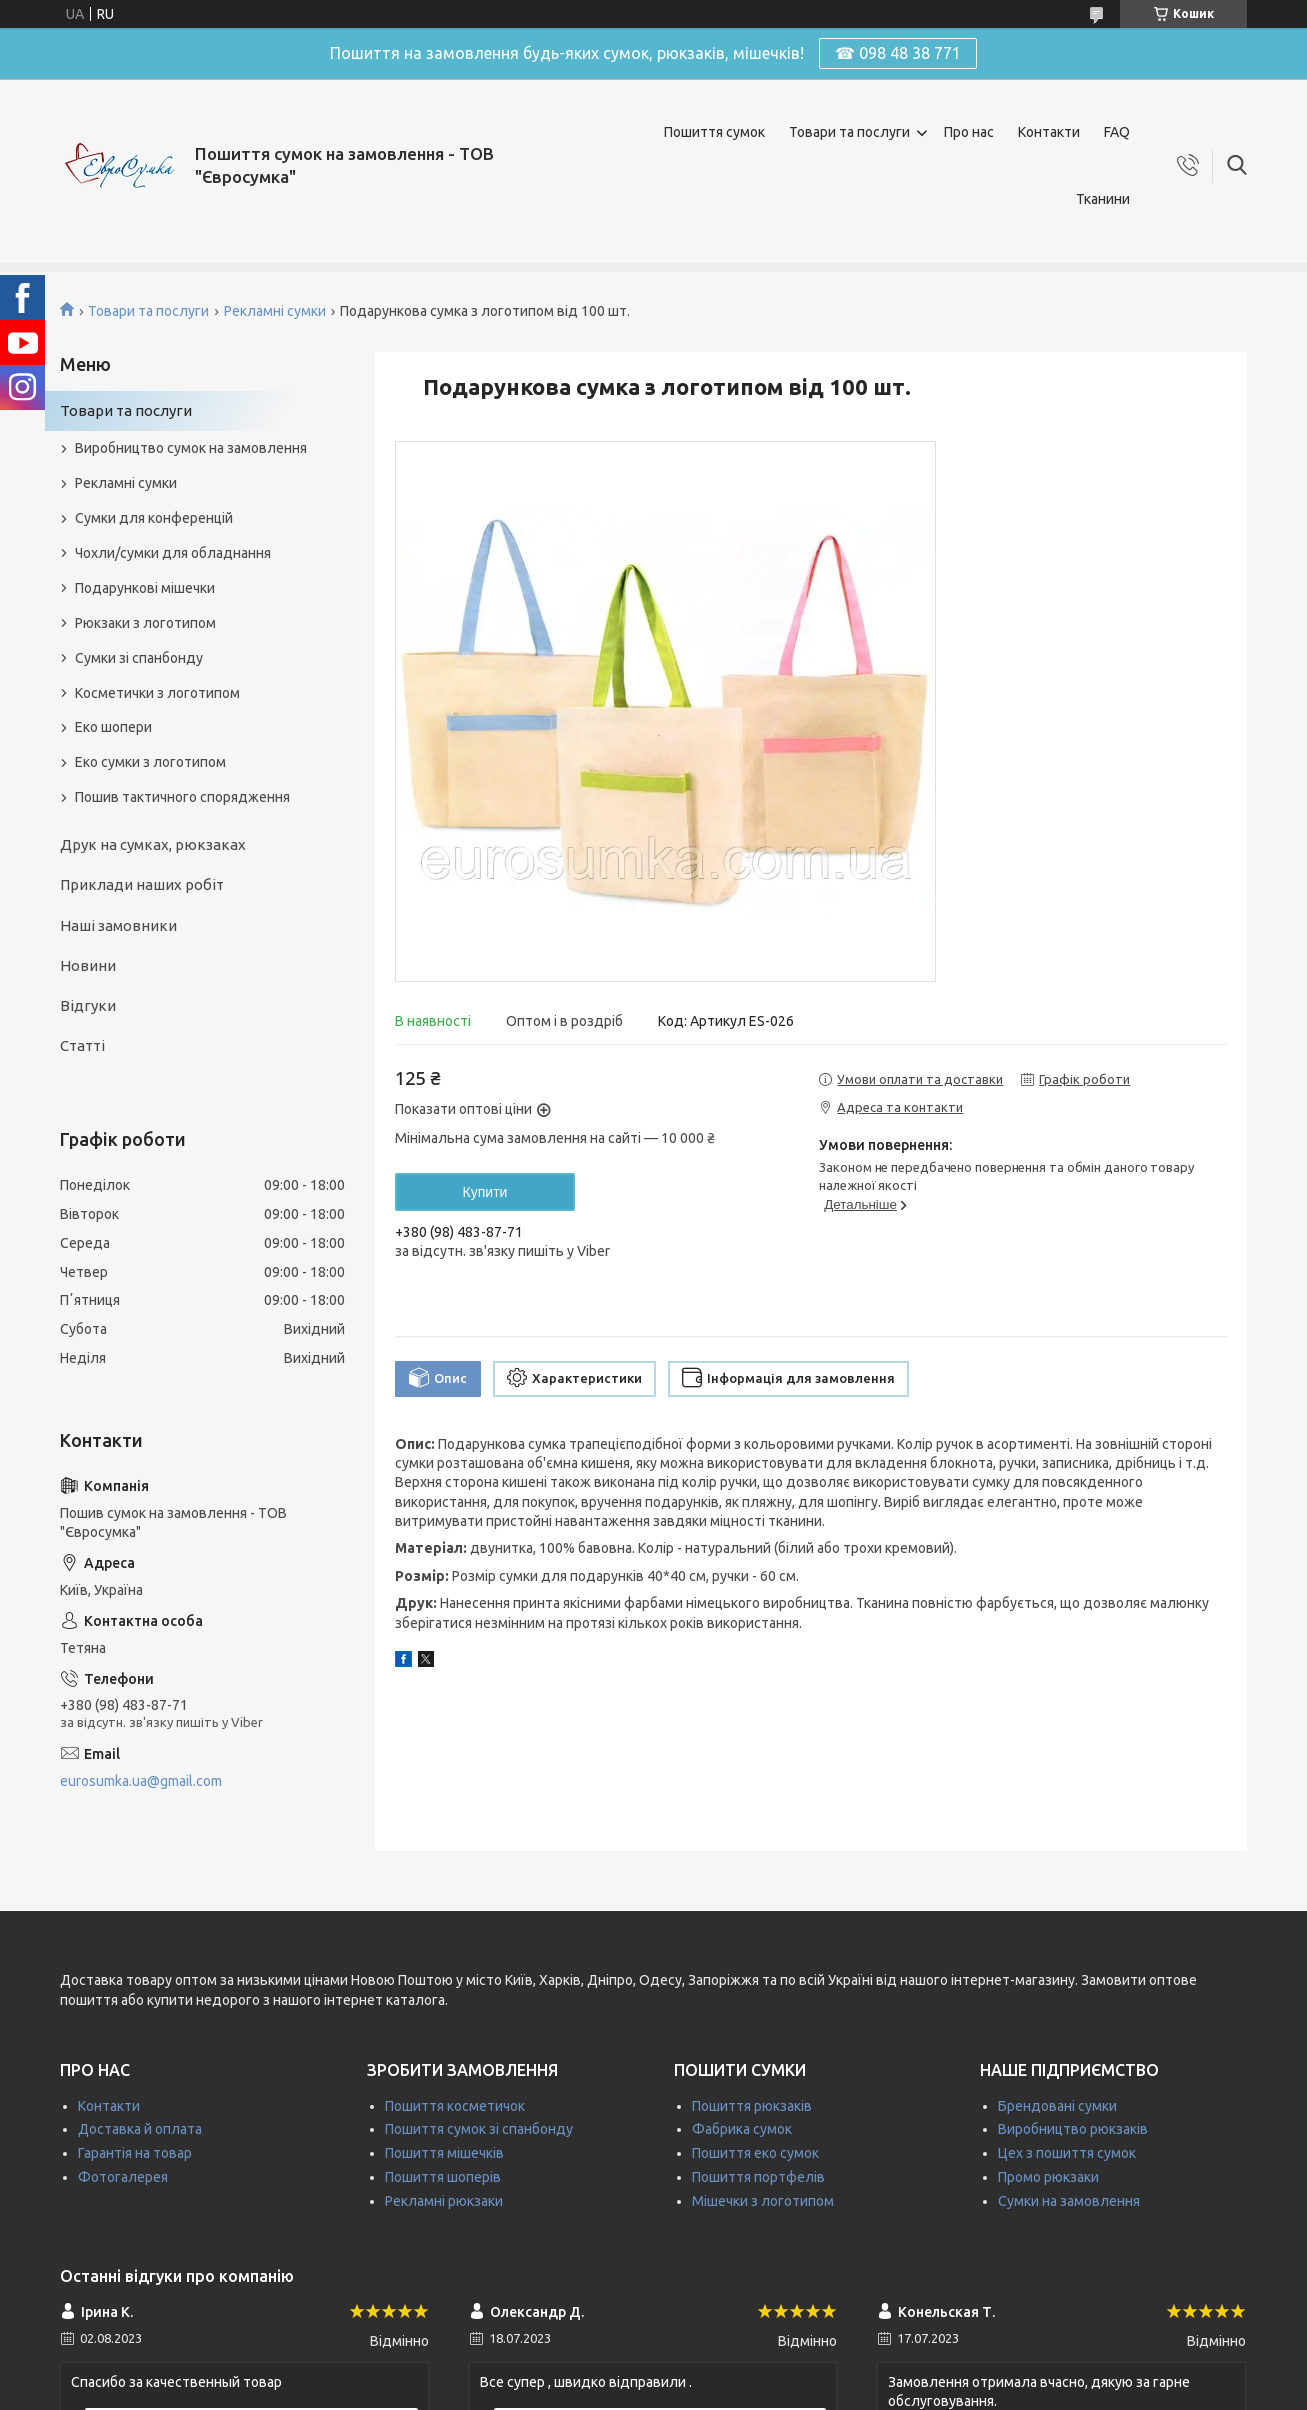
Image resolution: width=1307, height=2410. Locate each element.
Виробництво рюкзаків (1073, 2129)
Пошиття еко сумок (755, 2153)
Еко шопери (113, 727)
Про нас (969, 132)
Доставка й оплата (140, 2129)
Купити (485, 1192)
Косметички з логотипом (157, 693)
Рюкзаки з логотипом (145, 623)
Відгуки (88, 1005)
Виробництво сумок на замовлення (191, 448)
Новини (88, 965)
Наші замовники (118, 925)
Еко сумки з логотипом (150, 762)
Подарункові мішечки (145, 588)
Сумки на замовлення (1069, 2201)
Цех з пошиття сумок (1067, 2153)
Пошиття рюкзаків (752, 2106)
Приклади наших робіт (142, 884)
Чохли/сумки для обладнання (173, 553)
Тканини (1103, 199)
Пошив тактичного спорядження (182, 797)
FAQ (1117, 132)
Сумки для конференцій (154, 518)
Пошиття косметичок (455, 2106)
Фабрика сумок (742, 2129)
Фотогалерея (123, 2177)
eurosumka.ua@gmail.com (141, 1781)
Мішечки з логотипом (763, 2201)
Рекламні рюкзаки (444, 2201)
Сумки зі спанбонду (139, 658)
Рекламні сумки (275, 311)
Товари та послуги (849, 132)
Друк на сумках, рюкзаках (153, 844)
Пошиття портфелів (758, 2177)
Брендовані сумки (1057, 2106)
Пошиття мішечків (444, 2153)
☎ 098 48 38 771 (898, 53)
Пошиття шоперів (443, 2177)
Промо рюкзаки (1048, 2177)
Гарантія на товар (135, 2153)
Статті (82, 1045)
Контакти (1049, 132)
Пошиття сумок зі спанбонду (479, 2129)
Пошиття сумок (714, 132)
